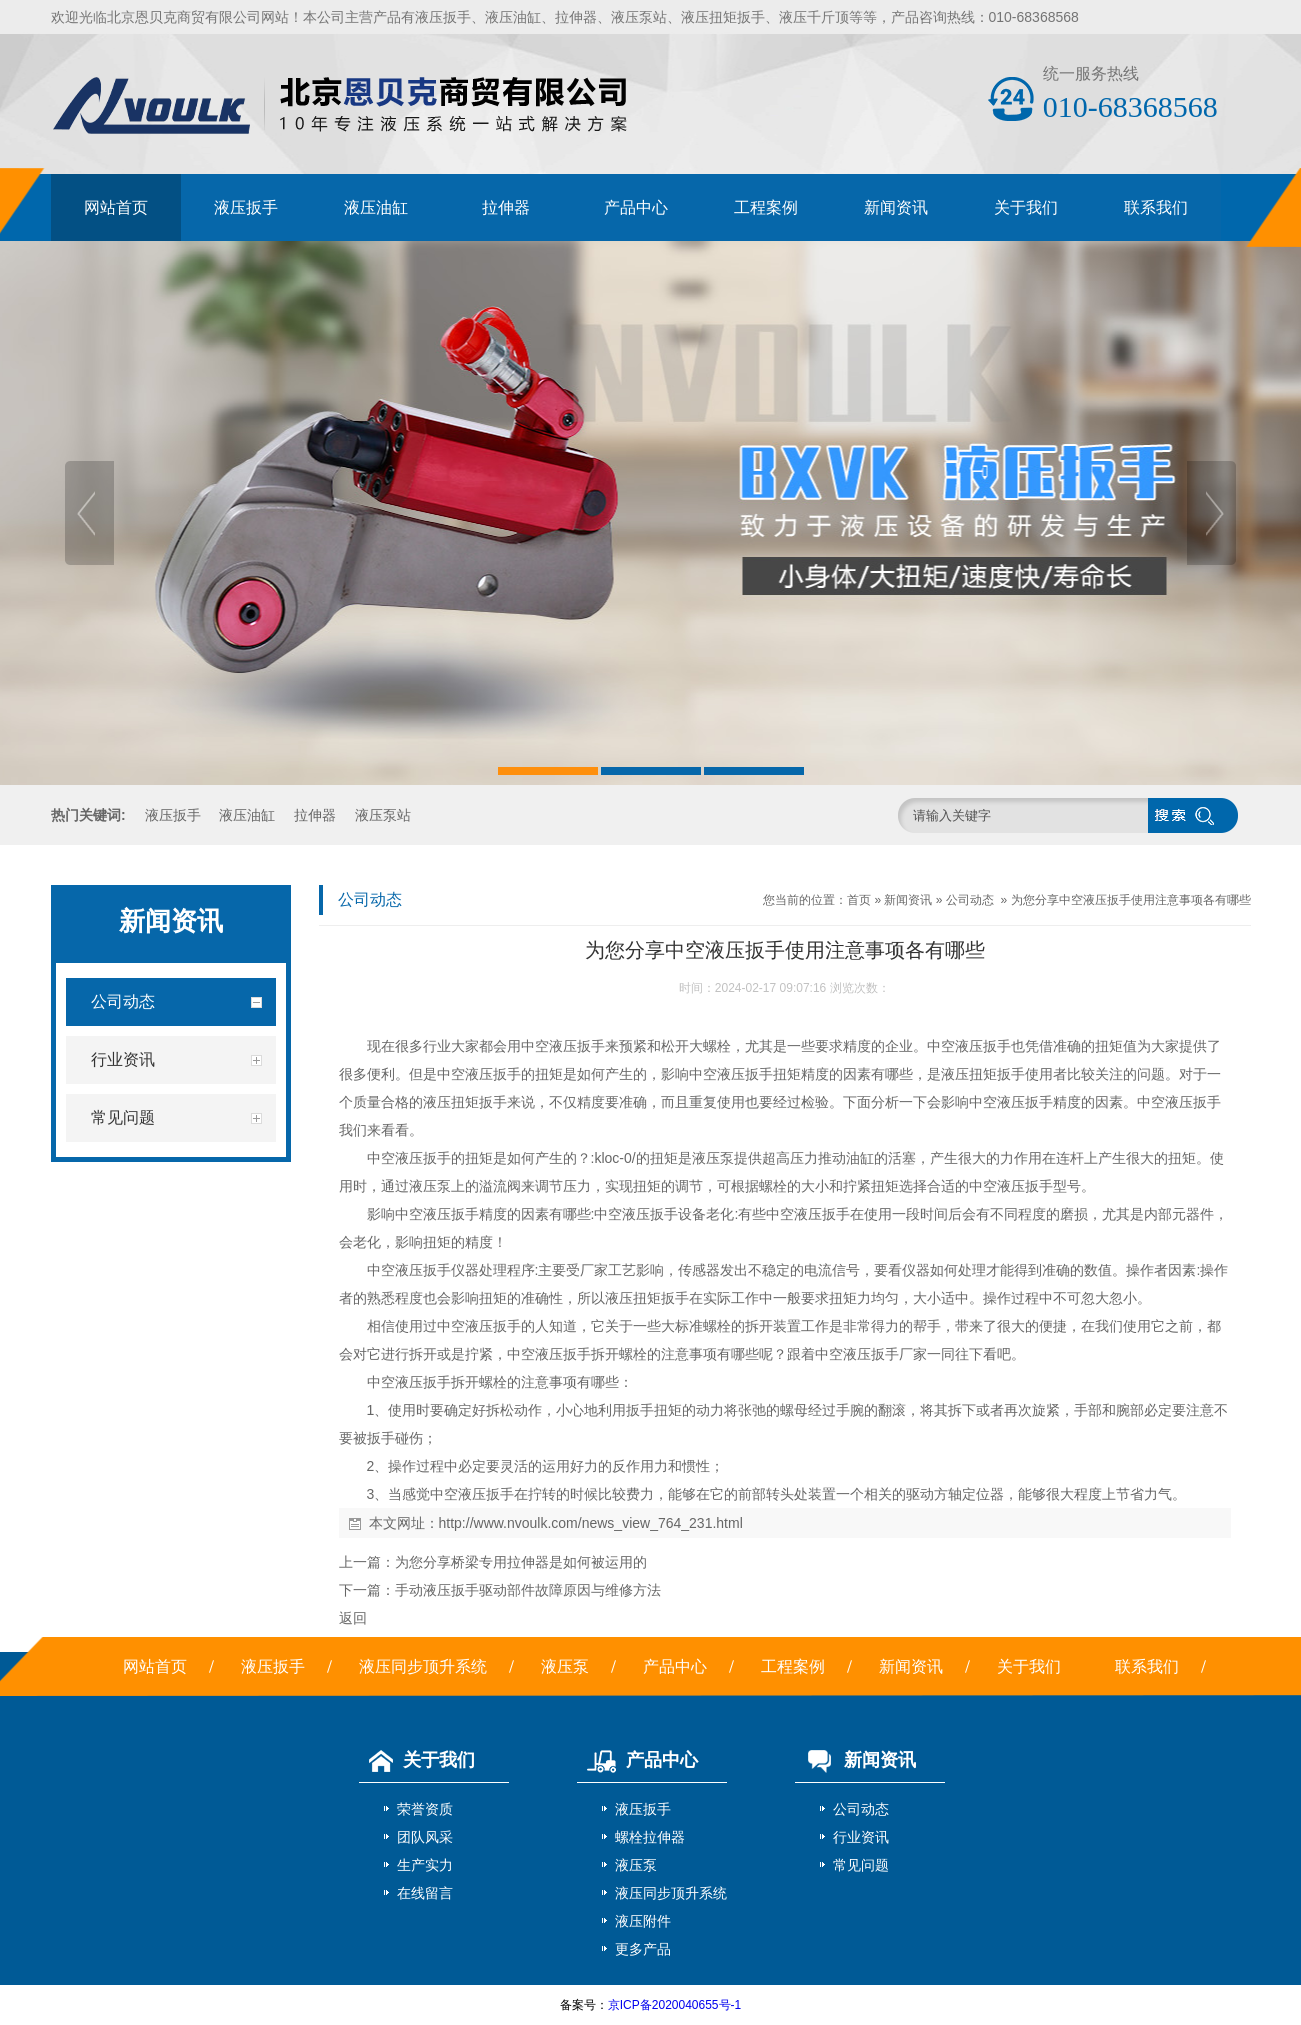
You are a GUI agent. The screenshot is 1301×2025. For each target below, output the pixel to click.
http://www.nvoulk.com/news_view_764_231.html (591, 1523)
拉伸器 (576, 17)
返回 (353, 1618)
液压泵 (565, 1666)
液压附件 (643, 1921)
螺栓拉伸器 (650, 1837)
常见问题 (861, 1865)
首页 (859, 900)
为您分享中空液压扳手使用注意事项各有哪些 (1131, 900)
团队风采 (425, 1837)
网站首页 (116, 207)
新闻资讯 (896, 207)
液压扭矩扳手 (723, 17)
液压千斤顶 (814, 17)
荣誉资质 (425, 1809)
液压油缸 (513, 17)
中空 (535, 1046)
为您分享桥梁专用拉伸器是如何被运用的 (521, 1562)
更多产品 (643, 1949)
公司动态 (970, 900)
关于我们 (1026, 207)
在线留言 (425, 1893)
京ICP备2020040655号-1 (674, 2005)
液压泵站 (639, 17)
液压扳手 (443, 17)
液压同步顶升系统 (423, 1666)
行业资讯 (861, 1837)
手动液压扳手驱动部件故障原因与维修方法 (528, 1590)
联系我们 (1156, 207)
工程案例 (766, 207)
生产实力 (425, 1865)
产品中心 (636, 207)
